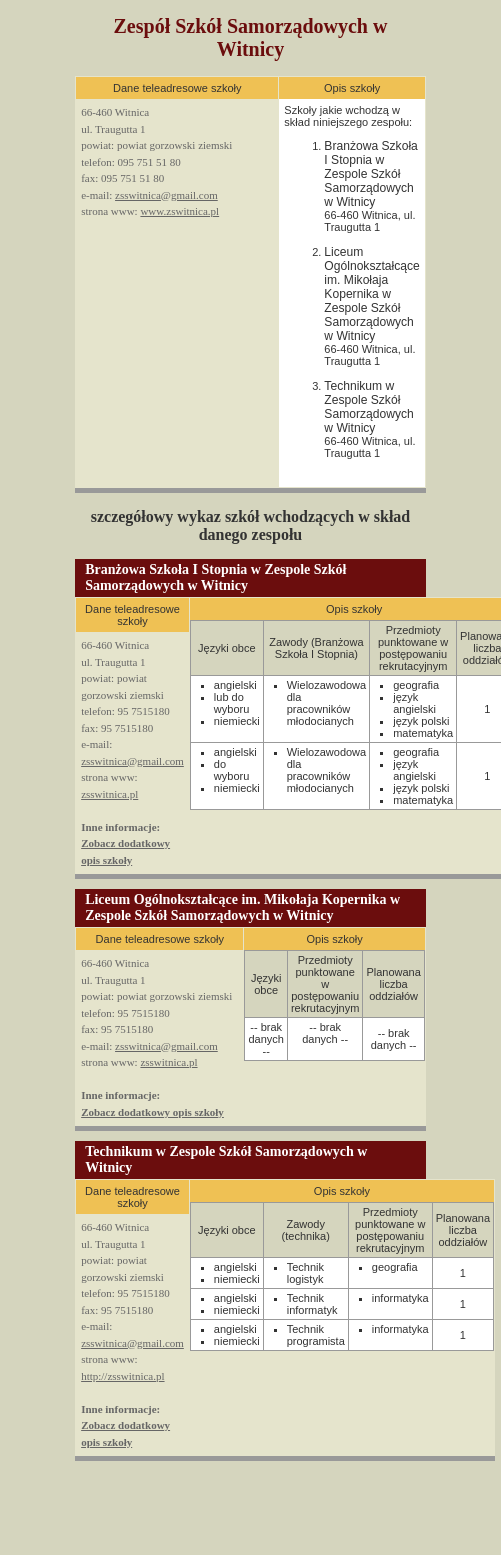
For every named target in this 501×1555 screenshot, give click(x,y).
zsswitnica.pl (109, 794)
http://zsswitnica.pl (122, 1376)
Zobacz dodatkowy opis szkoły (152, 1112)
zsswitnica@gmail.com (166, 195)
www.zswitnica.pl (179, 211)
